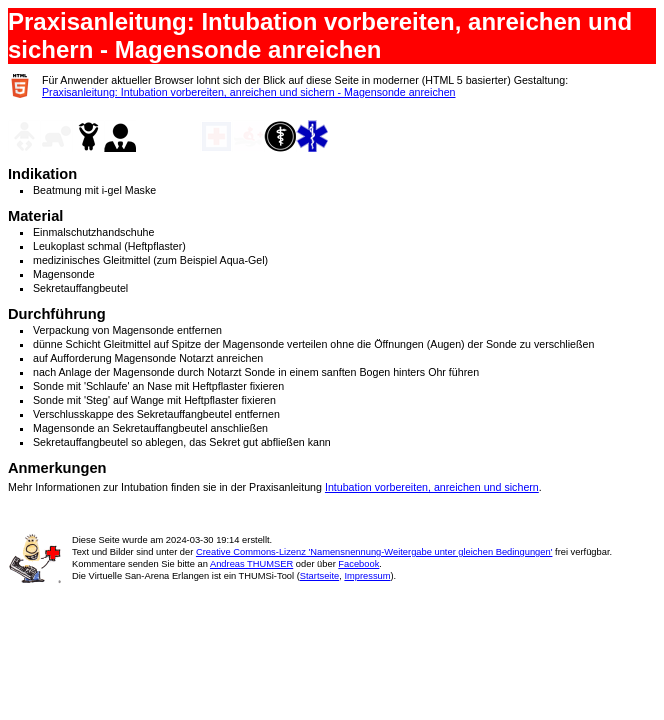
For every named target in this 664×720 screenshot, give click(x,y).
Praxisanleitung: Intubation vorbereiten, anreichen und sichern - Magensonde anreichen (249, 92)
